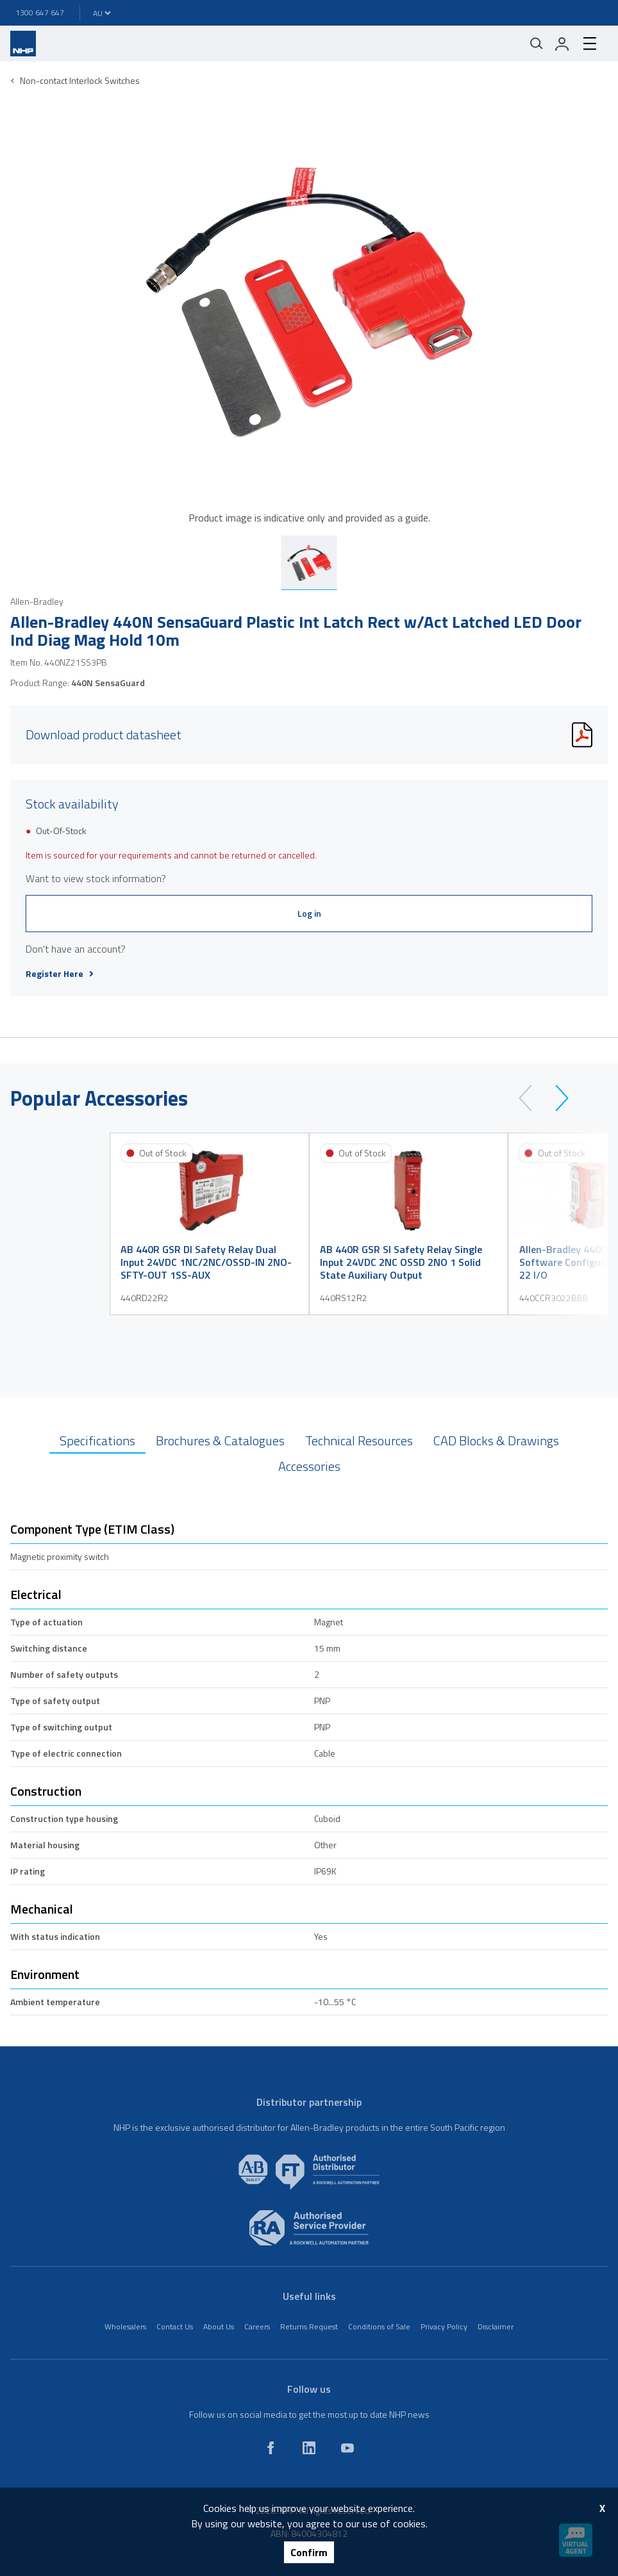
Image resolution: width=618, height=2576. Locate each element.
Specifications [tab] (97, 1440)
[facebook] (270, 2447)
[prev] (531, 1098)
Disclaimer (496, 2326)
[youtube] (347, 2447)
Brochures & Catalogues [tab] (220, 1440)
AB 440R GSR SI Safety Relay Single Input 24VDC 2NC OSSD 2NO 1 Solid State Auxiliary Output (401, 1262)
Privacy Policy (444, 2326)
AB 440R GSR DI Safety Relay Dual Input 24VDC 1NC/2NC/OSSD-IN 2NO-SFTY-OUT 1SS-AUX (206, 1262)
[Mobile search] (536, 44)
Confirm (309, 2552)
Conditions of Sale (379, 2326)
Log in (309, 913)
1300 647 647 (39, 12)
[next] (556, 1098)
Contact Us (174, 2326)
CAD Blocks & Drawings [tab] (496, 1440)
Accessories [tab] (309, 1466)
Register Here (60, 973)
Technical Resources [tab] (359, 1440)
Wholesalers (125, 2326)
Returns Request (309, 2326)
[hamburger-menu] (590, 44)
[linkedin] (309, 2447)
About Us (218, 2326)
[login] (562, 44)
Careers (257, 2326)
